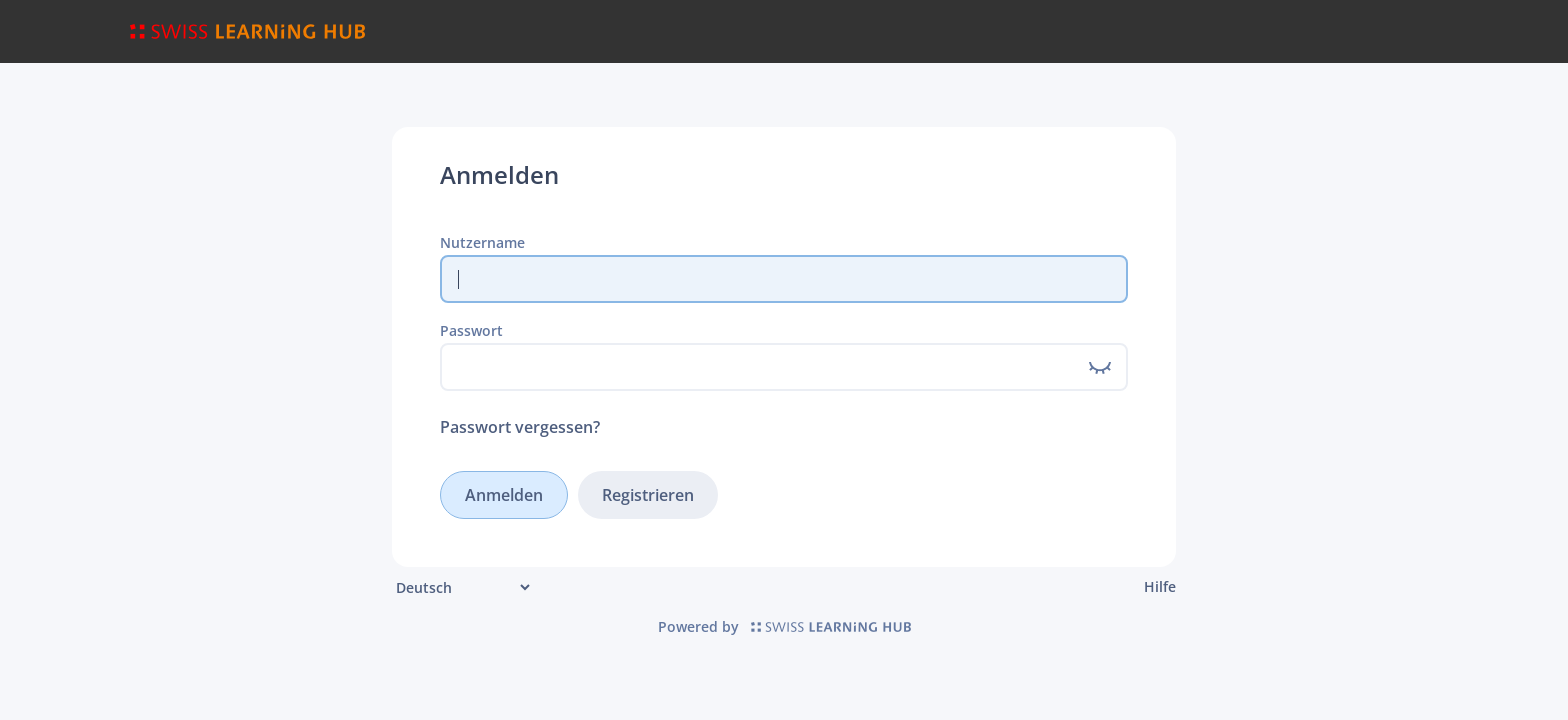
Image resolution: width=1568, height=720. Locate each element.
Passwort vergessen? (520, 427)
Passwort (471, 330)
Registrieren (648, 495)
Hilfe (1160, 586)
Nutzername (482, 242)
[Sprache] (462, 587)
